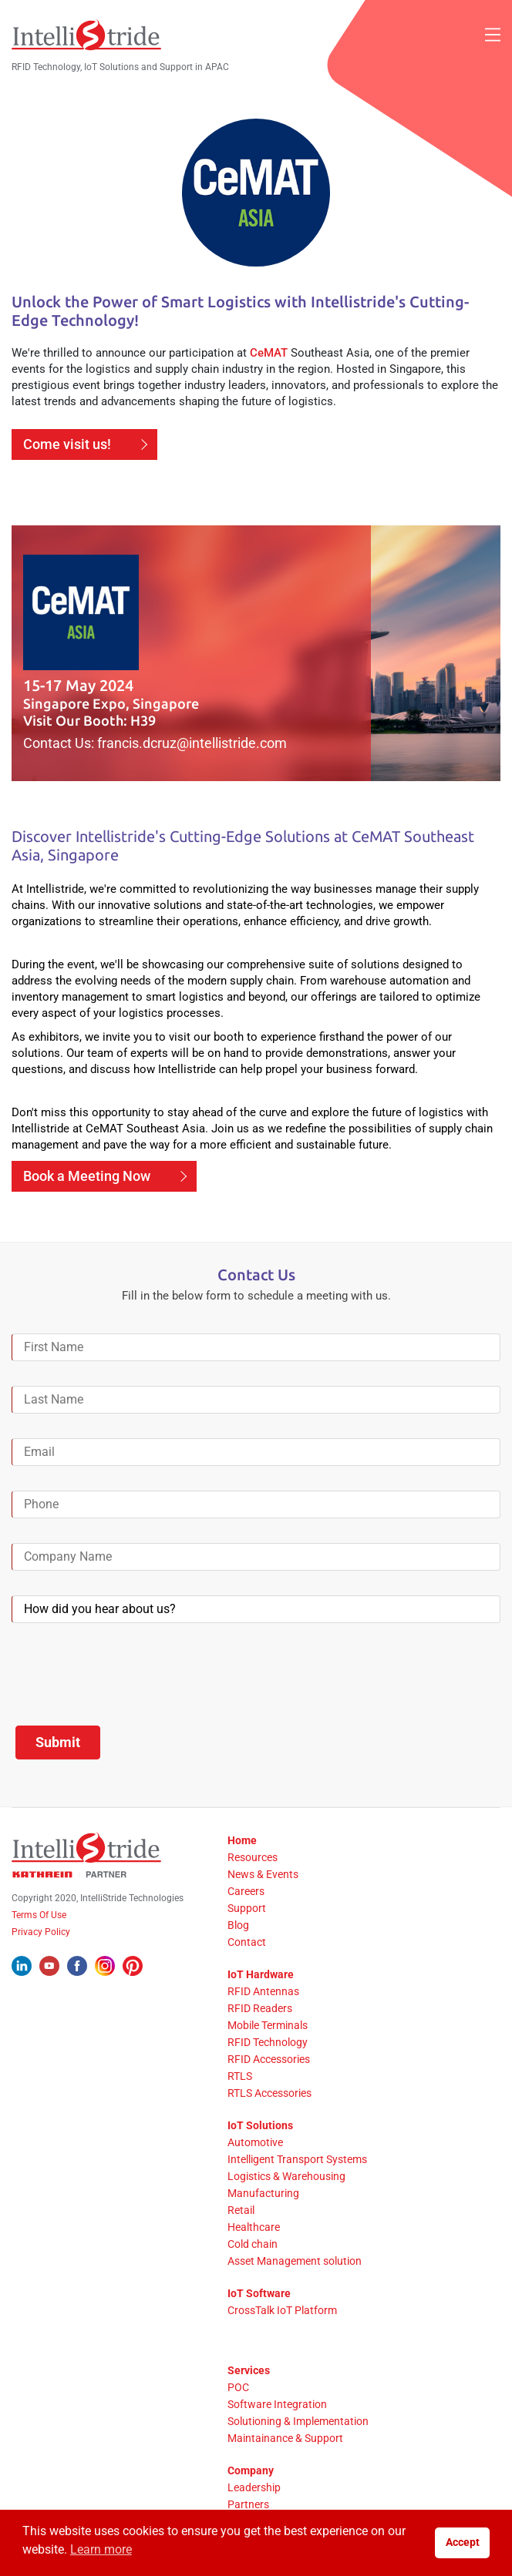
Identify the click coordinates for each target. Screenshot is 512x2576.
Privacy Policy (41, 1932)
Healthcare (253, 2227)
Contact (246, 1942)
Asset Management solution (294, 2261)
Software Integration (277, 2404)
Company (250, 2470)
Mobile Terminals (267, 2025)
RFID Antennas (263, 1991)
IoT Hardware (260, 1974)
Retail (240, 2210)
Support (246, 1908)
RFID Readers (259, 2008)
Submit (57, 1742)
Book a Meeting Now (86, 1176)
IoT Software (259, 2293)
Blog (238, 1925)
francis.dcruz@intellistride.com (192, 743)
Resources (252, 1857)
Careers (245, 1891)
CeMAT (269, 353)
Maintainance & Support (285, 2438)
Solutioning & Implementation (298, 2421)
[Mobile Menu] (492, 34)
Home (242, 1840)
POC (238, 2387)
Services (248, 2370)
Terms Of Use (39, 1915)
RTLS (239, 2076)
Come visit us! (67, 444)
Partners (248, 2504)
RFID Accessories (268, 2059)
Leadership (254, 2487)
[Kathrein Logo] (69, 1874)
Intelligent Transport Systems (297, 2159)
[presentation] (129, 1678)
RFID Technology (267, 2042)
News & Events (262, 1874)
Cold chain (252, 2244)
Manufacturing (263, 2193)
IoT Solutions (260, 2125)
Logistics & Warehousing (286, 2176)
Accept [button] (463, 2542)
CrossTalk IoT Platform (282, 2310)
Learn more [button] (101, 2549)
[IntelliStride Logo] (86, 35)
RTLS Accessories (269, 2093)
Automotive (255, 2142)
